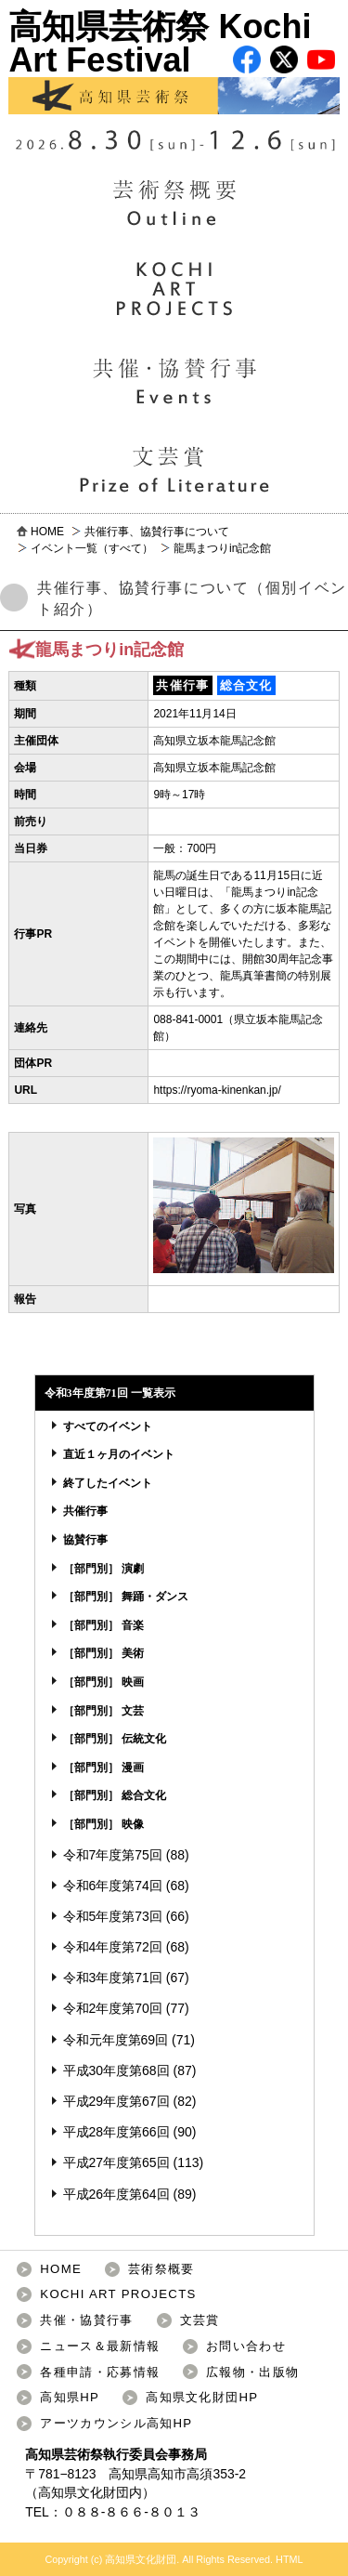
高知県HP (69, 2397)
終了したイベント (107, 1483)
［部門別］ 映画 (103, 1682)
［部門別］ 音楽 (103, 1625)
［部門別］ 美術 (103, 1653)
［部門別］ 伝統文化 (114, 1738)
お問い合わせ (246, 2346)
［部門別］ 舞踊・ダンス (125, 1596)
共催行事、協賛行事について (156, 531)
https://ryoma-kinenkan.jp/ (216, 1090)
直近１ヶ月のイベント (118, 1454)
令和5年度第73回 (112, 1916)
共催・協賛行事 (86, 2320)
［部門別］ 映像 (103, 1824)
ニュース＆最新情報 (100, 2346)
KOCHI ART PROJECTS (118, 2294)
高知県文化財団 (83, 2492)
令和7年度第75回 (112, 1854)
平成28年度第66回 (116, 2131)
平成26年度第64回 (116, 2194)
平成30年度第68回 (116, 2070)
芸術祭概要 (161, 2269)
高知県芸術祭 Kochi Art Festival (173, 60)
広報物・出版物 (252, 2372)
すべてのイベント (107, 1426)
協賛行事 (85, 1539)
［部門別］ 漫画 (103, 1767)
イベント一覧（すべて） (92, 548)
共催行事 (85, 1511)
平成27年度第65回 (116, 2162)
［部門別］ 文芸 (103, 1710)
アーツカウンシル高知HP (116, 2423)
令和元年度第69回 (116, 2039)
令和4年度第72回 (112, 1946)
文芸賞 (200, 2320)
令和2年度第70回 (112, 2008)
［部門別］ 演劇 (103, 1568)
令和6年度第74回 (112, 1885)
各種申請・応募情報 (100, 2372)
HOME (47, 531)
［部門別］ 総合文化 (114, 1795)
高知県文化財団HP (202, 2397)
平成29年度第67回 (116, 2101)
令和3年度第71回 (112, 1977)
